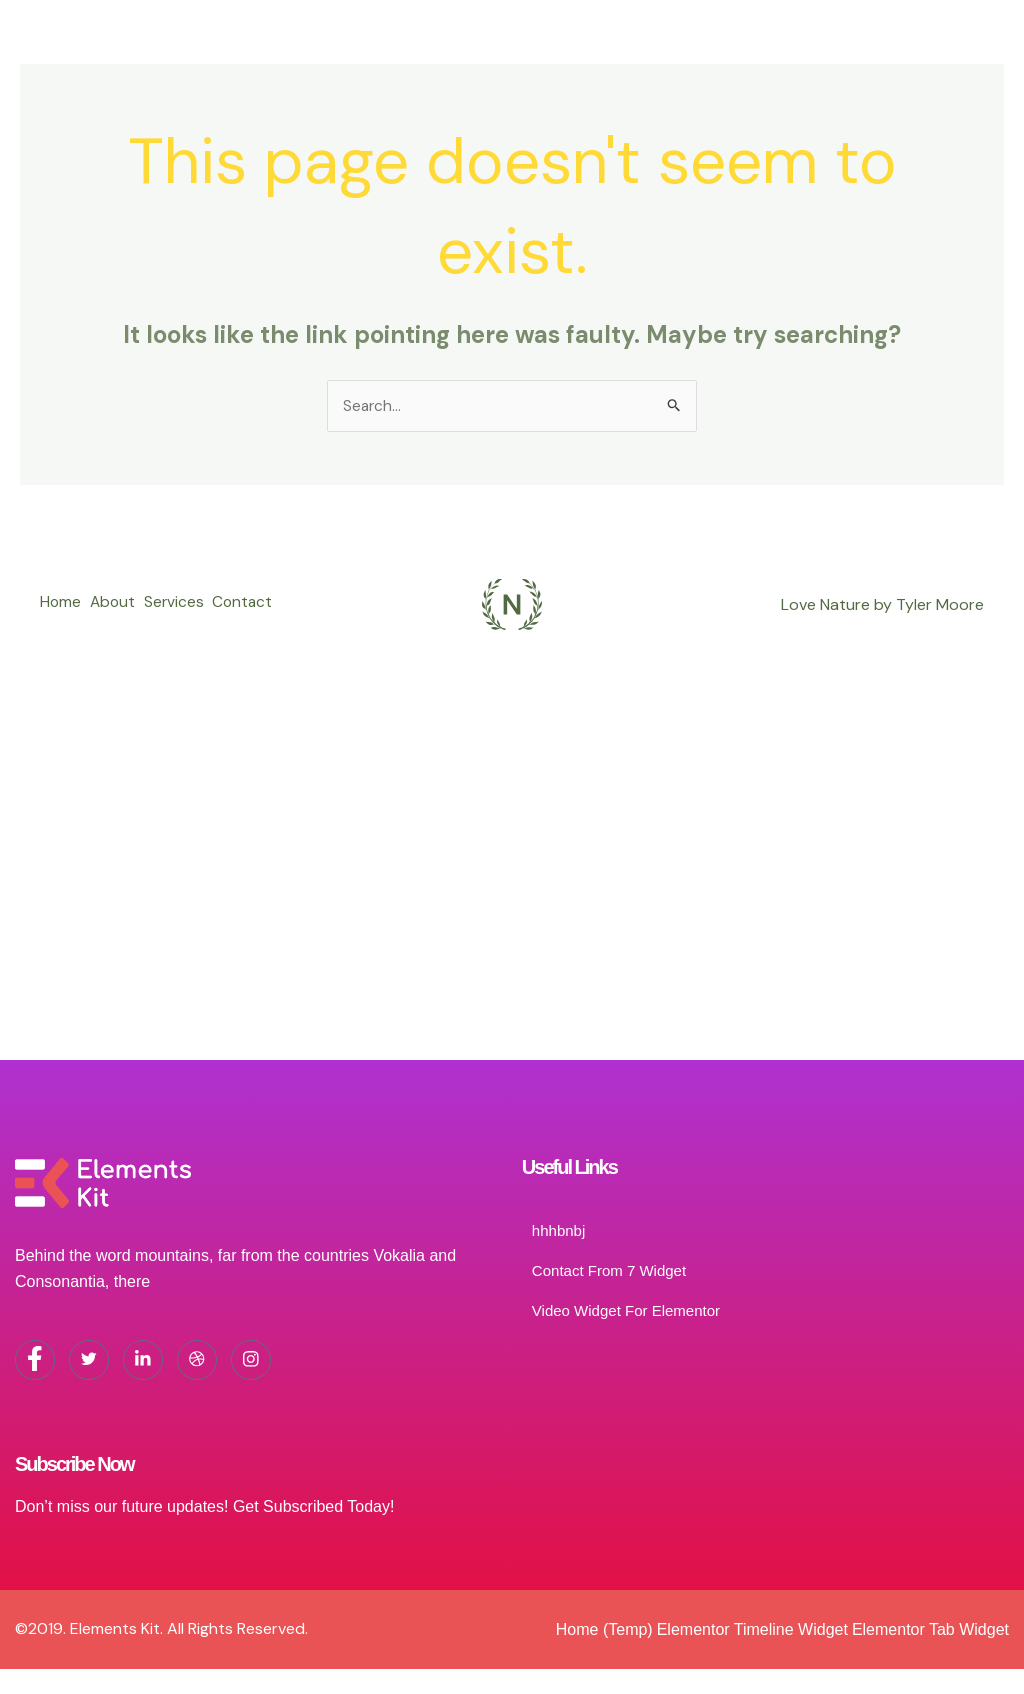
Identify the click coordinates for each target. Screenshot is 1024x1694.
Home (61, 593)
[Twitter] (89, 1365)
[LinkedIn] (143, 1365)
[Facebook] (35, 1365)
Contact (71, 621)
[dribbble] (197, 1365)
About (120, 593)
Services (189, 593)
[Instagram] (251, 1365)
